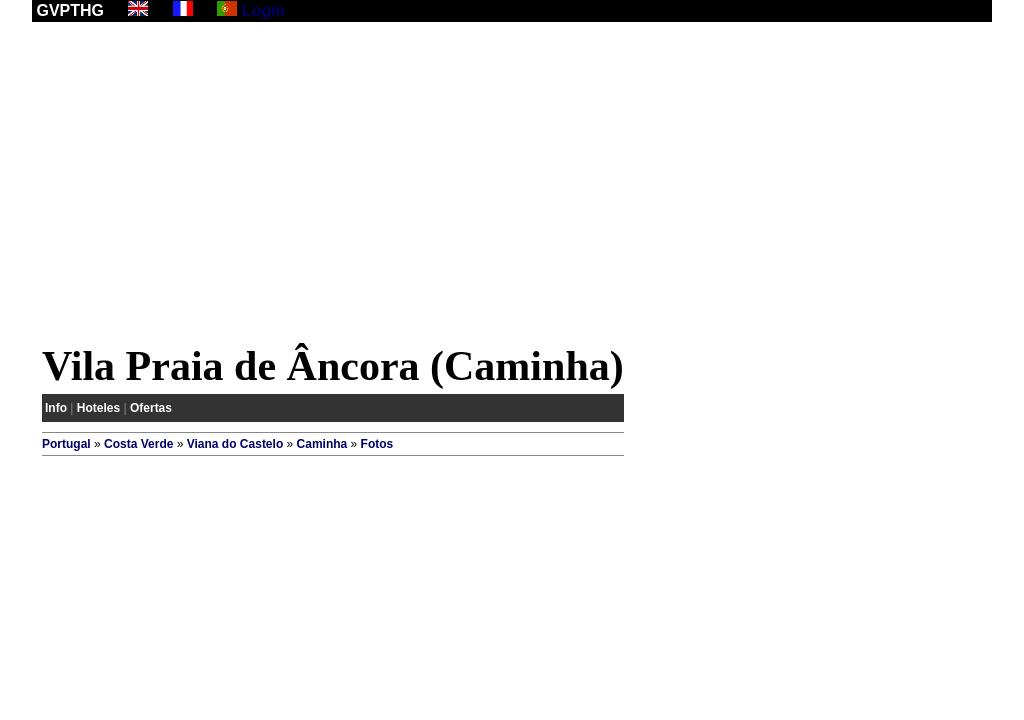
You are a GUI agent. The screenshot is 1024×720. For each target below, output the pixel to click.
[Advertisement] (512, 187)
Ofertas (151, 408)
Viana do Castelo (235, 444)
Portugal (66, 444)
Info (56, 408)
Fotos (377, 444)
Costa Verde (138, 444)
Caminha (322, 444)
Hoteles (98, 408)
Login (264, 10)
